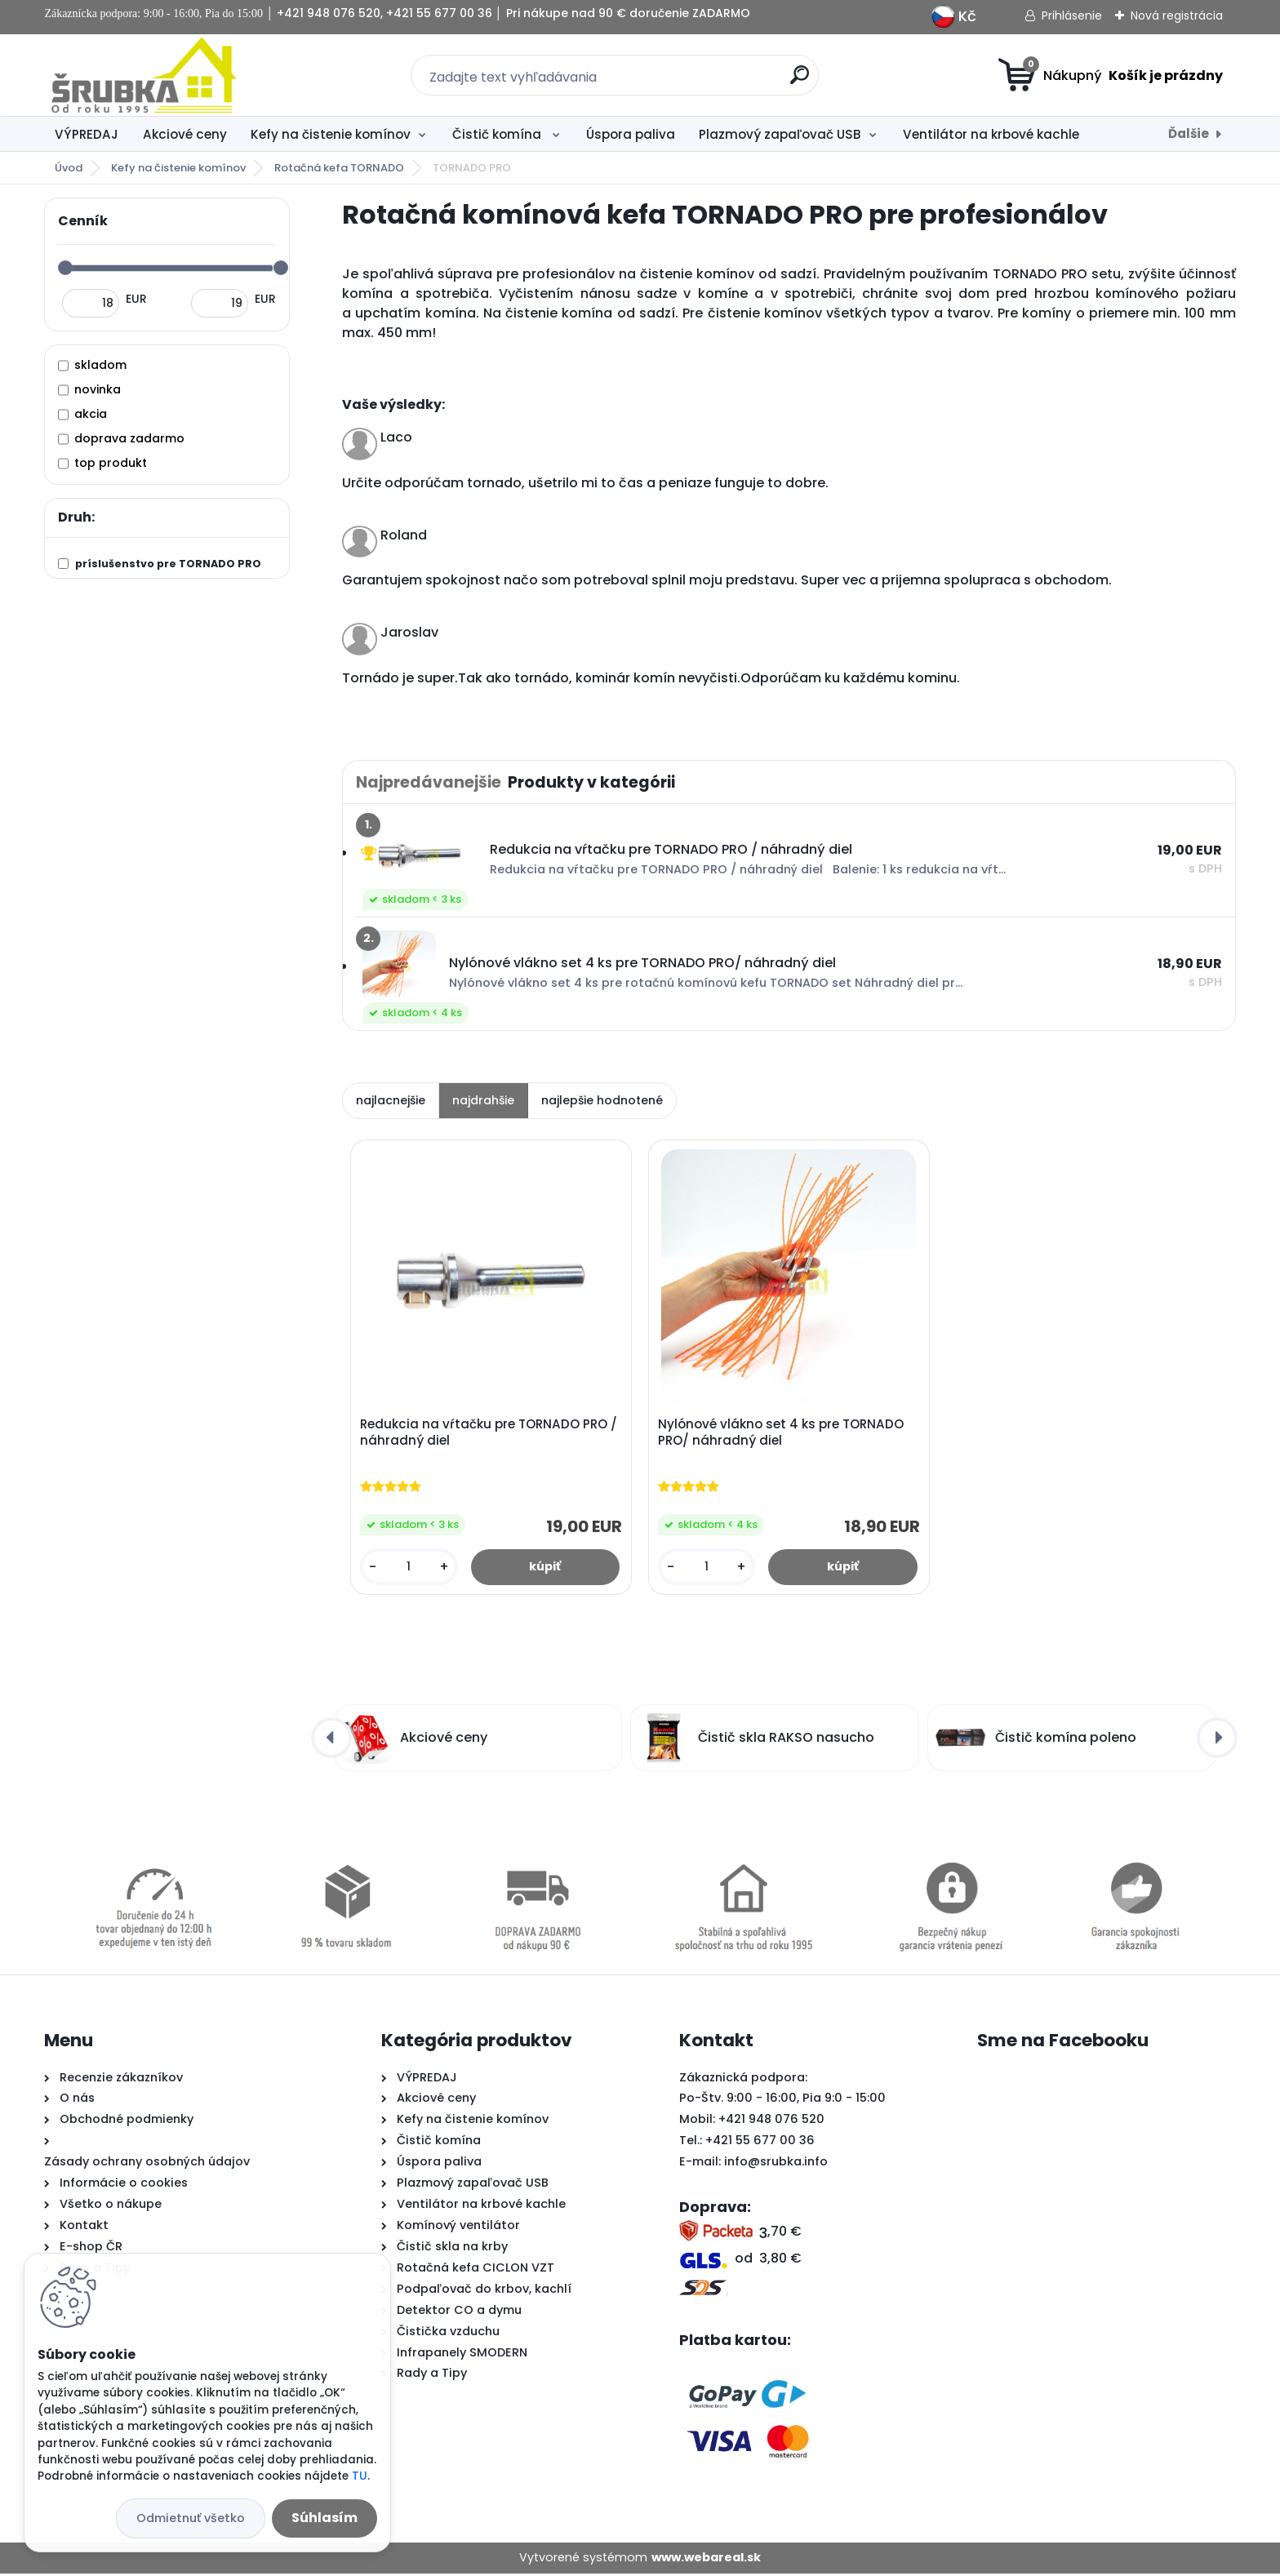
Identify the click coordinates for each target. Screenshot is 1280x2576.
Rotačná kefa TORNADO (339, 167)
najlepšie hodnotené (602, 1100)
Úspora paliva (630, 134)
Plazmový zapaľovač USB (780, 134)
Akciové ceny (185, 134)
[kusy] (410, 1568)
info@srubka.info (776, 2164)
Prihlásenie (1072, 15)
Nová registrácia (1177, 15)
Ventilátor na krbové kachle (991, 134)
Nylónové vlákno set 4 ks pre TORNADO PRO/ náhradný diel (782, 1434)
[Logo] (144, 75)
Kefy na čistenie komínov (331, 134)
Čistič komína (498, 134)
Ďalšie (1188, 133)
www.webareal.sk (706, 2560)
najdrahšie (483, 1100)
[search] (799, 81)
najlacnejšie (390, 1100)
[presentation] (331, 1741)
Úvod (68, 167)
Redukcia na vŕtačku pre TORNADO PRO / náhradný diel (490, 1434)
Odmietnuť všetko (190, 2518)
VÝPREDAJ (86, 134)
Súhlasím (324, 2517)
